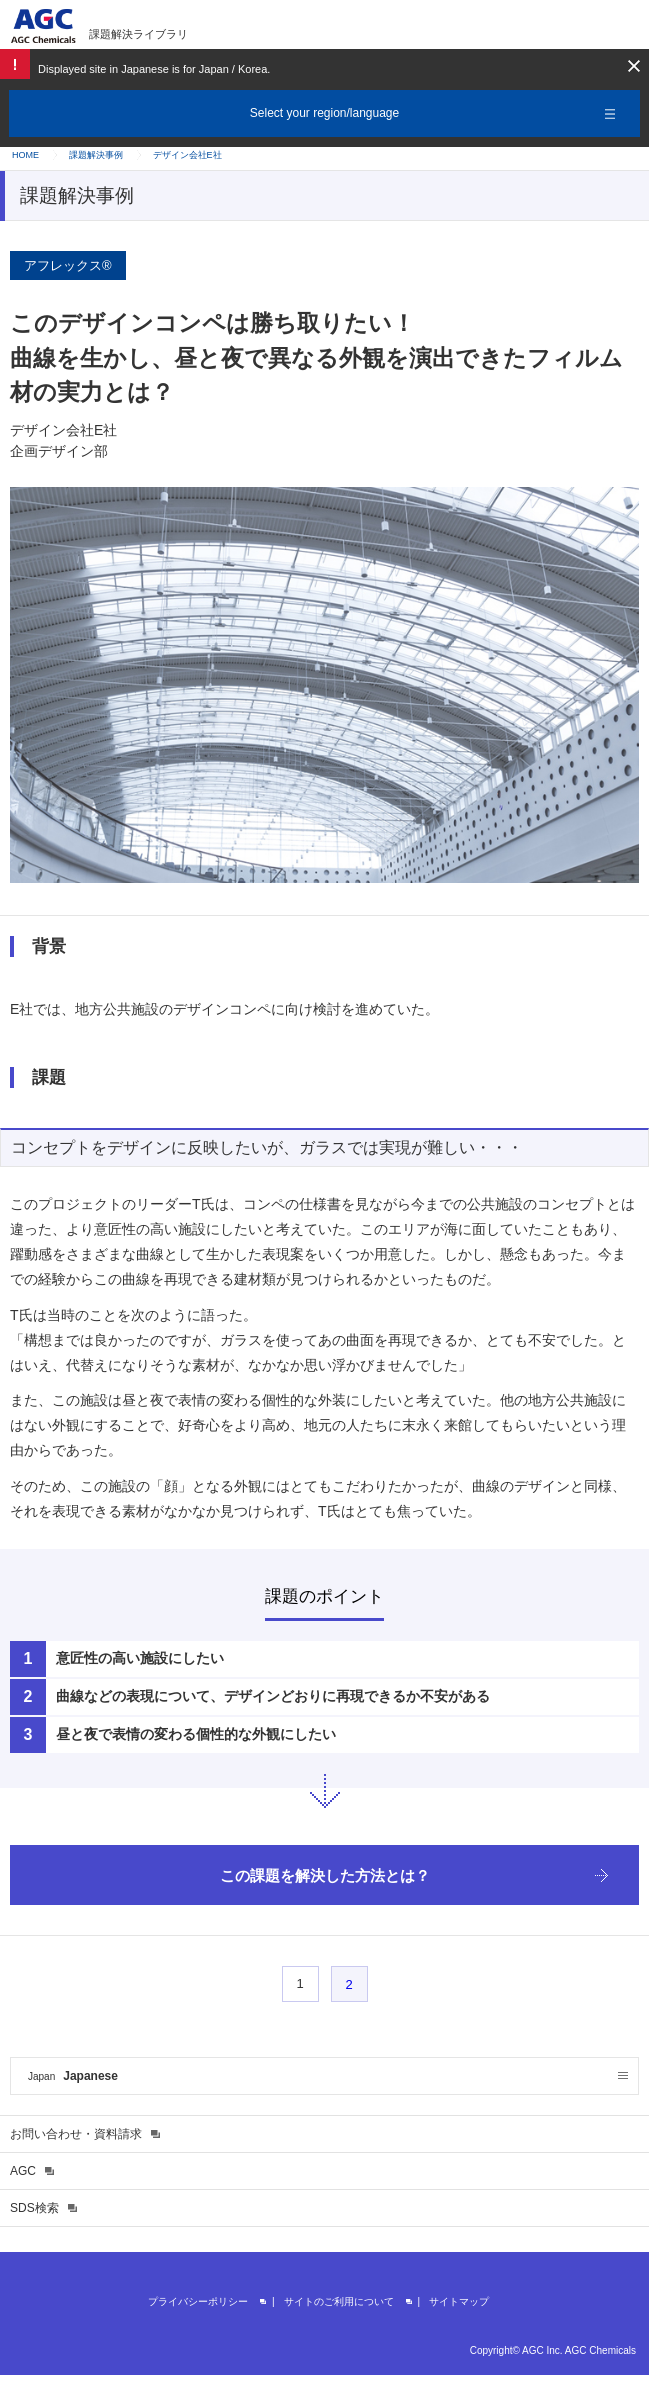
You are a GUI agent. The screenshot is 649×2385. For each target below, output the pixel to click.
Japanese (73, 2076)
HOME (25, 155)
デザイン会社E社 (187, 155)
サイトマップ (459, 2301)
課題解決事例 (96, 155)
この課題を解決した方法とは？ (325, 1875)
